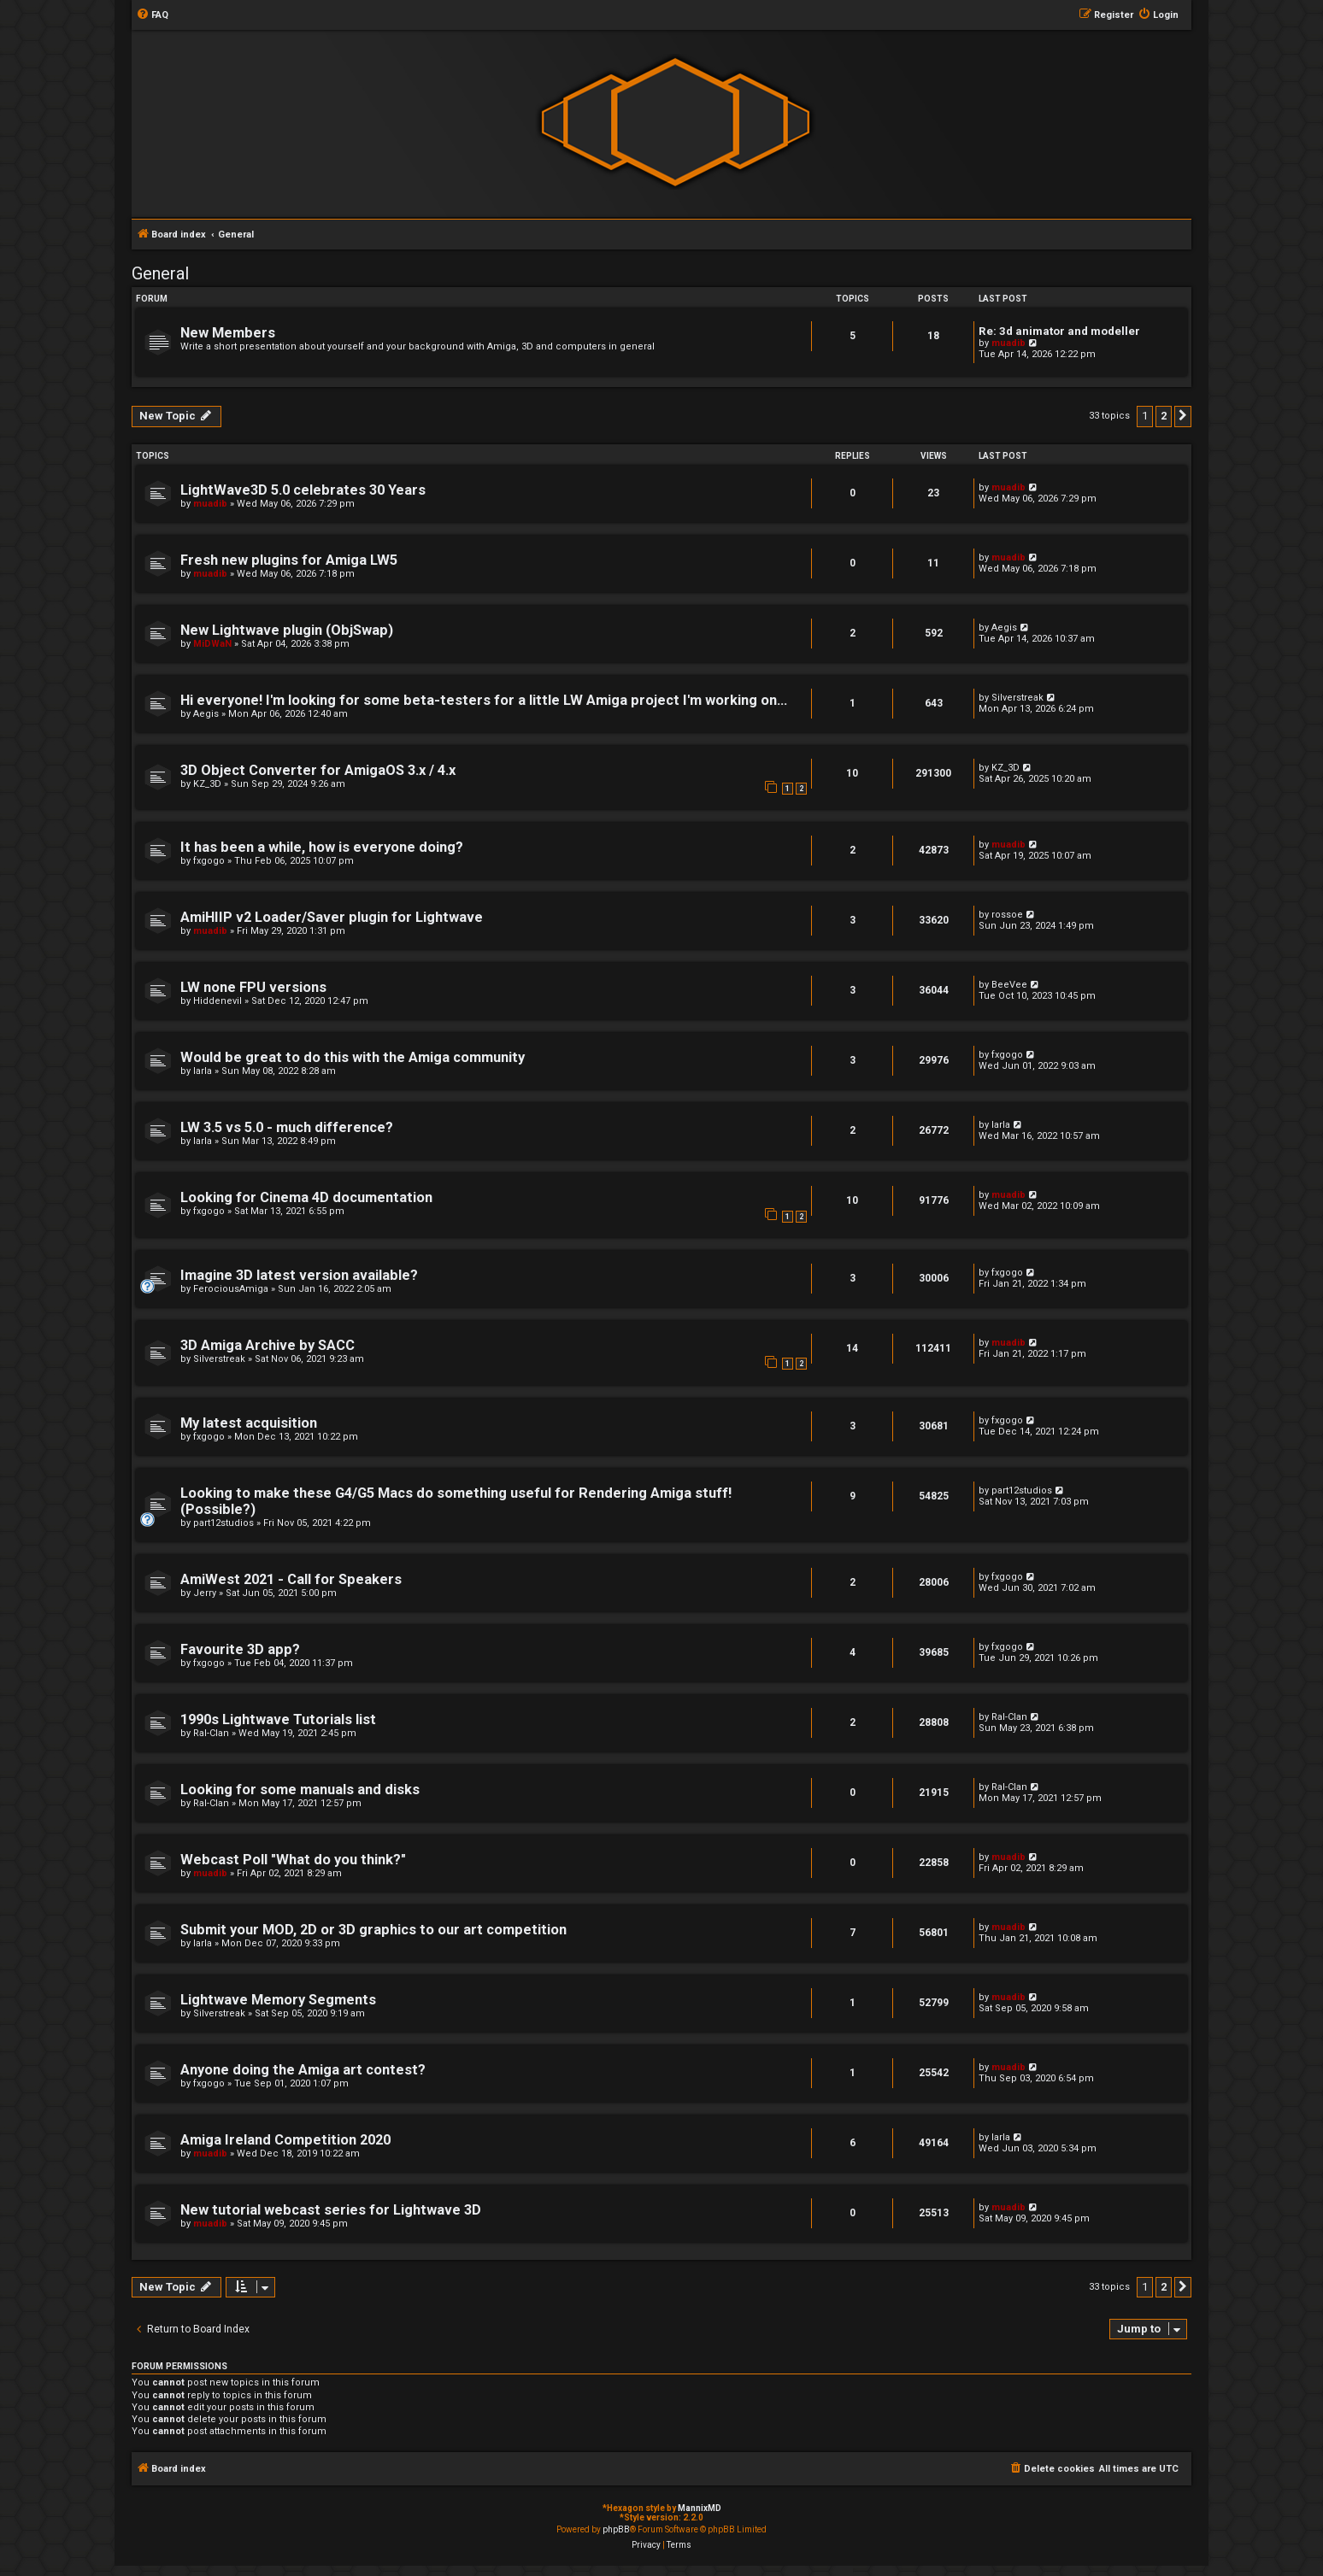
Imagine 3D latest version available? (299, 1275)
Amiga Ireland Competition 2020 (285, 2140)
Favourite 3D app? (240, 1649)
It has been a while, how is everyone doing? (321, 847)
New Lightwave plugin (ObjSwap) (286, 630)
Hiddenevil (217, 1000)
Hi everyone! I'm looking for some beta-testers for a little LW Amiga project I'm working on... (483, 700)
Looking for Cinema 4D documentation (306, 1197)
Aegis (1004, 627)
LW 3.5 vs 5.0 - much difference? (286, 1127)
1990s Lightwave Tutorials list (278, 1719)
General (160, 273)
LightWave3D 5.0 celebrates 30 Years (303, 490)
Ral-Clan (211, 1733)
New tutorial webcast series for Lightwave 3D (330, 2210)
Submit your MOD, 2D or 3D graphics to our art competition (373, 1930)
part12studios (223, 1523)
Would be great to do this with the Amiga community (352, 1057)
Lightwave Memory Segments (278, 2000)
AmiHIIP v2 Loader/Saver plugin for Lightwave (331, 917)
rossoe (1007, 914)
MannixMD (699, 2508)
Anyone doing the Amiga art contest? (303, 2070)
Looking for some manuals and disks (300, 1789)
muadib (1008, 343)
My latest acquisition (248, 1423)
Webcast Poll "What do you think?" (293, 1859)
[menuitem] (152, 15)
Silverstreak (1017, 697)
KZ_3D (207, 783)
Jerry (204, 1593)
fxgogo (209, 860)
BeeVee (1009, 984)
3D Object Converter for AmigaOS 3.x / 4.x (318, 770)
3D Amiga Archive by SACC (267, 1345)
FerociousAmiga (230, 1288)
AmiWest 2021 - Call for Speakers (291, 1579)
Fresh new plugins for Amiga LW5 (288, 560)
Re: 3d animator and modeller (1059, 331)
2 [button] (1164, 415)
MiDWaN (212, 643)
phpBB (616, 2529)
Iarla (202, 1071)
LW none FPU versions (253, 987)
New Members (227, 333)
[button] (1182, 416)
